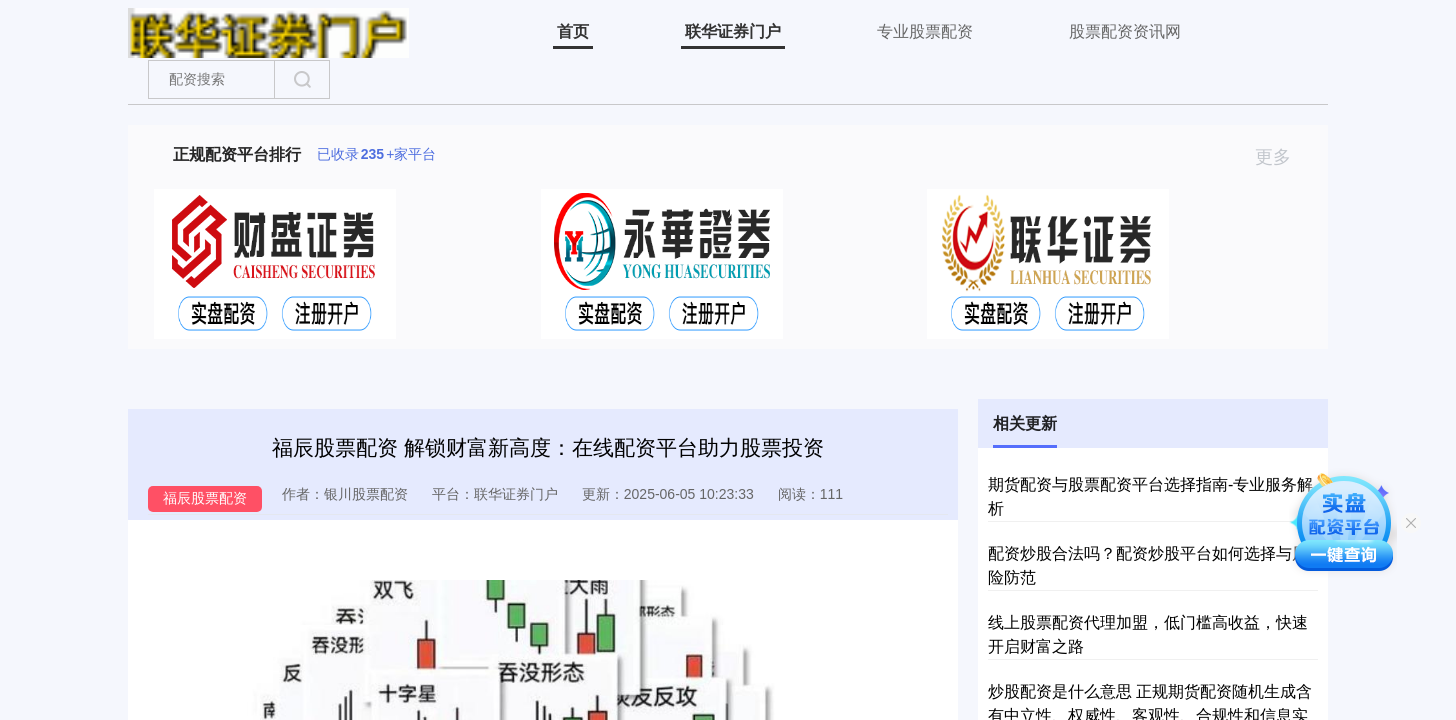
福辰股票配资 (205, 498)
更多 (1281, 157)
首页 (573, 31)
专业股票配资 (925, 31)
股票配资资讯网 (1125, 31)
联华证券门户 (733, 31)
